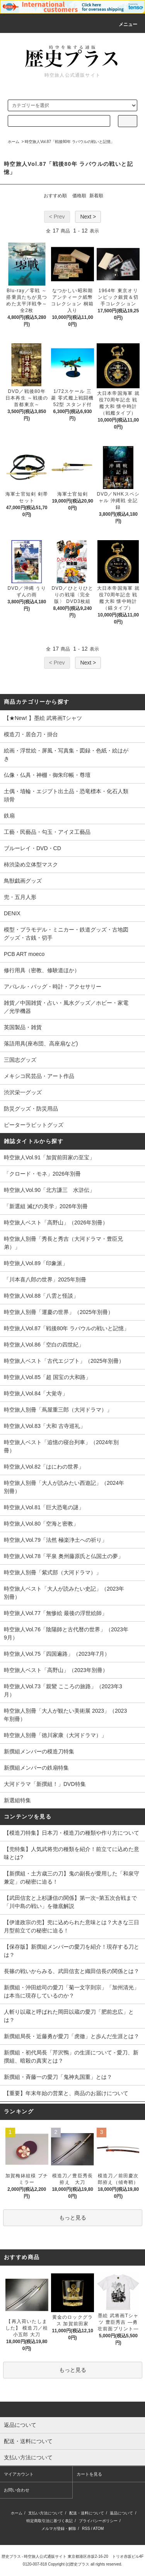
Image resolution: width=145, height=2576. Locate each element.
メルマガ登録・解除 (58, 2528)
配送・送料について (86, 2513)
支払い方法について (45, 2513)
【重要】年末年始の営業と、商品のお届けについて (66, 2093)
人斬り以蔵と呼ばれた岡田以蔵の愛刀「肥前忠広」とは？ (69, 2016)
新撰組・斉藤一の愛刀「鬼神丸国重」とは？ (58, 2077)
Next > (88, 217)
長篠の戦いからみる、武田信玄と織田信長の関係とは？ (71, 1971)
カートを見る (89, 2474)
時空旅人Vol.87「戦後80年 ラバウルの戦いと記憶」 (69, 141)
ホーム (13, 141)
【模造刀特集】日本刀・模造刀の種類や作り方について (71, 1833)
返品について (121, 2513)
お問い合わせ (16, 2490)
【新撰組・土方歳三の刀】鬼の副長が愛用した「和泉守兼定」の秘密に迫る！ (71, 1877)
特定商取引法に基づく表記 (49, 2521)
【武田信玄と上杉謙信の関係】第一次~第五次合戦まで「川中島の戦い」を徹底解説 (70, 1902)
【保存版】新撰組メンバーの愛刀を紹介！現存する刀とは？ (71, 1951)
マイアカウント (19, 2474)
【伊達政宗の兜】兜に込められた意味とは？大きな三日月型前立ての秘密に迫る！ (71, 1926)
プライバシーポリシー (98, 2521)
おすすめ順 (55, 195)
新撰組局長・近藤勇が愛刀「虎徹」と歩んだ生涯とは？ (71, 2036)
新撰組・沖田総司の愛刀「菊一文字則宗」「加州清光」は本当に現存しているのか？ (71, 1991)
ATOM (98, 2528)
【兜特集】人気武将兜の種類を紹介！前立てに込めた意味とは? (71, 1853)
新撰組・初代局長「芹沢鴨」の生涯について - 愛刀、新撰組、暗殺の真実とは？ (71, 2056)
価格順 (79, 195)
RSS (86, 2528)
